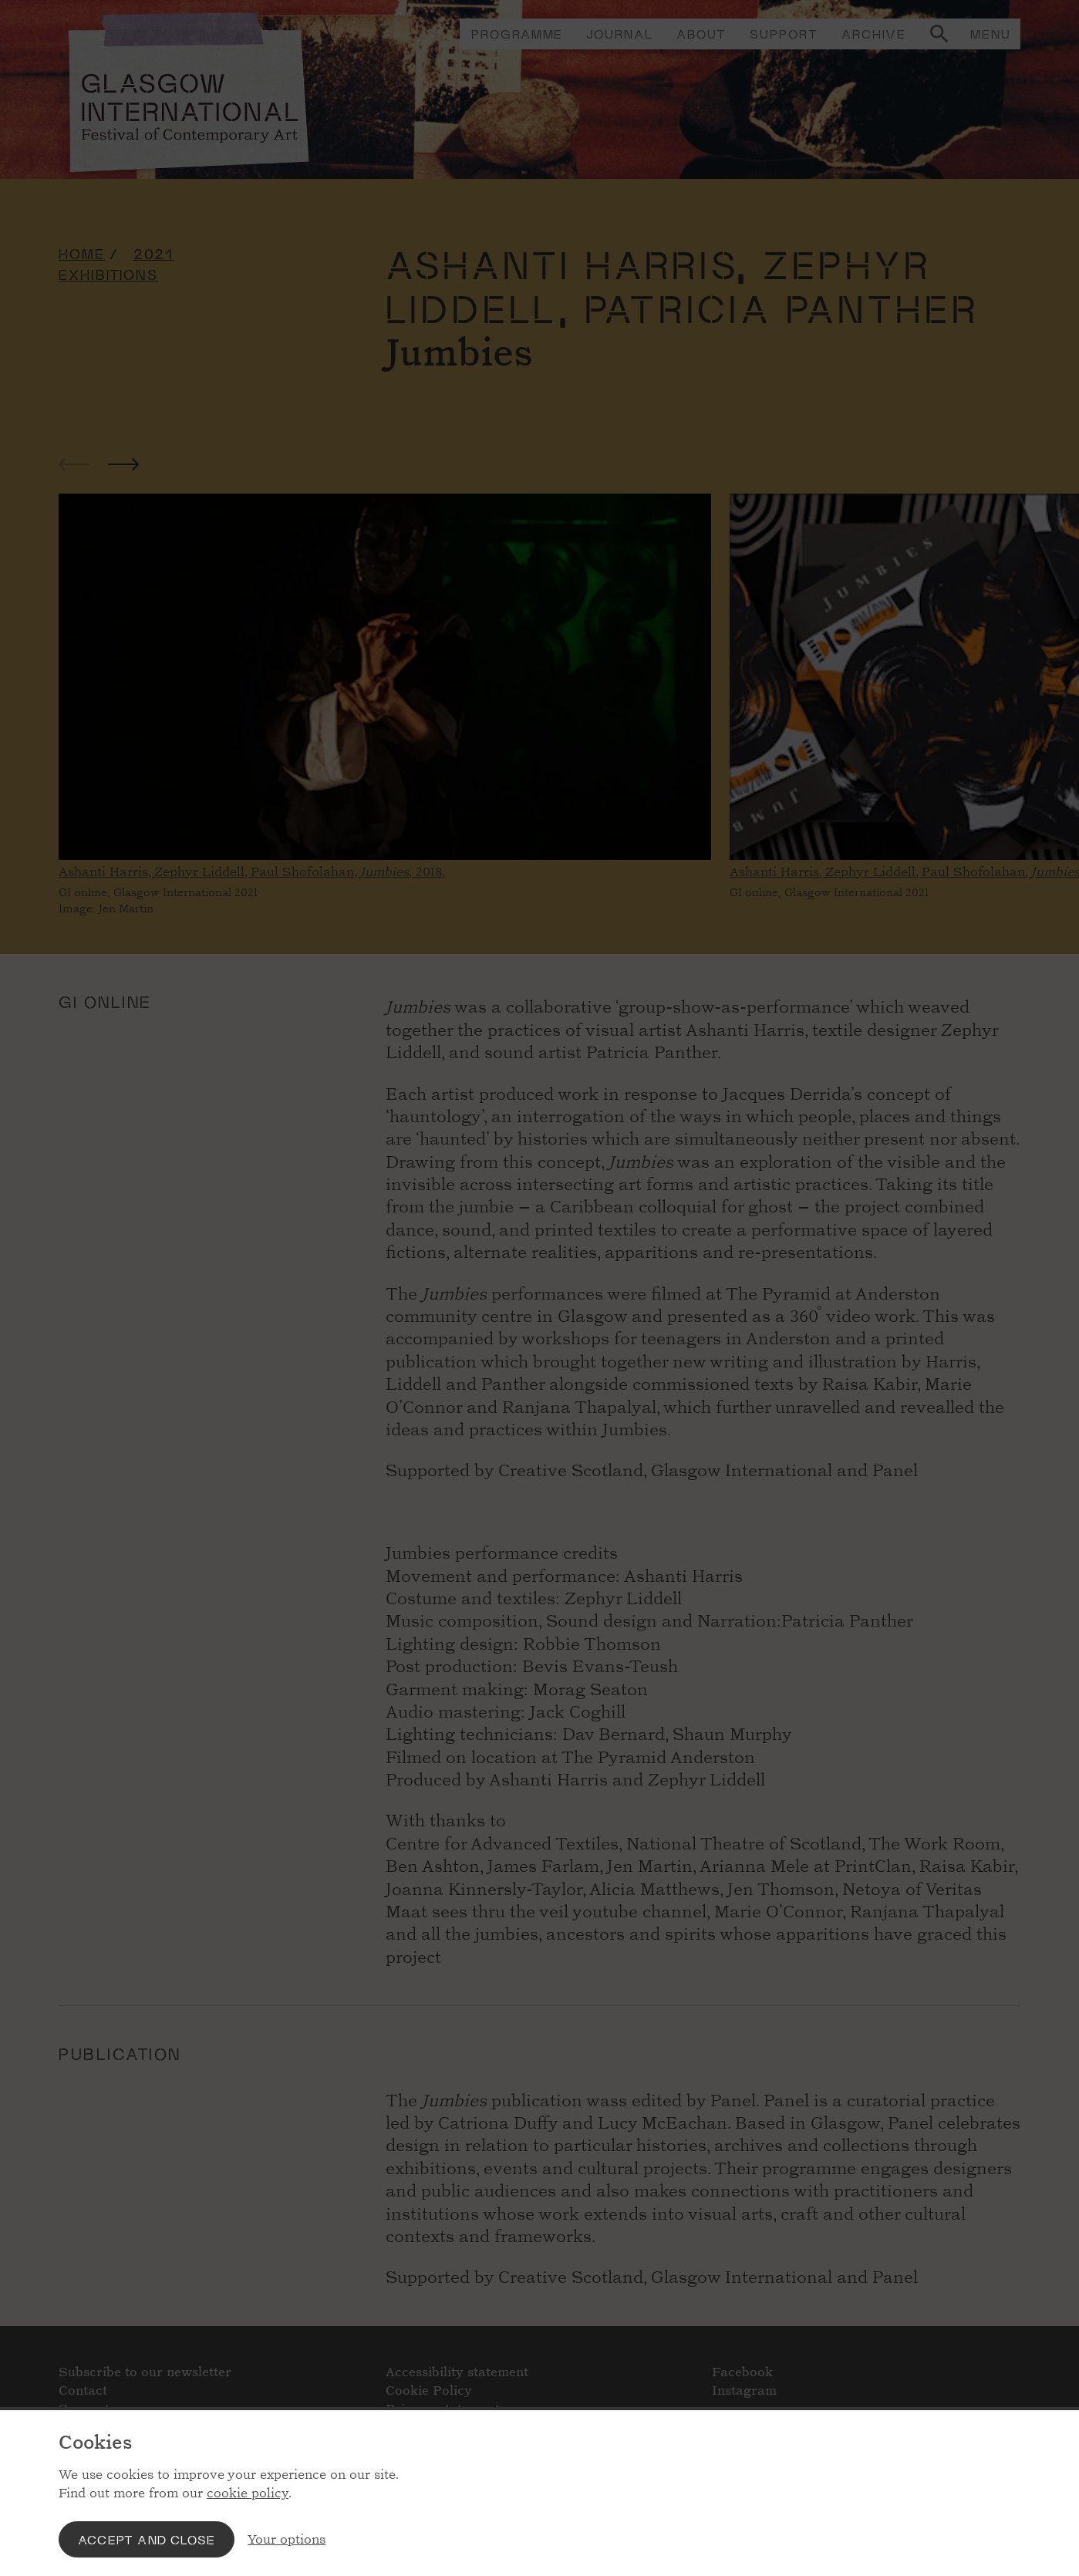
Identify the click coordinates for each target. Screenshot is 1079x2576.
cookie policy (247, 2493)
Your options (286, 2539)
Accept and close (146, 2539)
